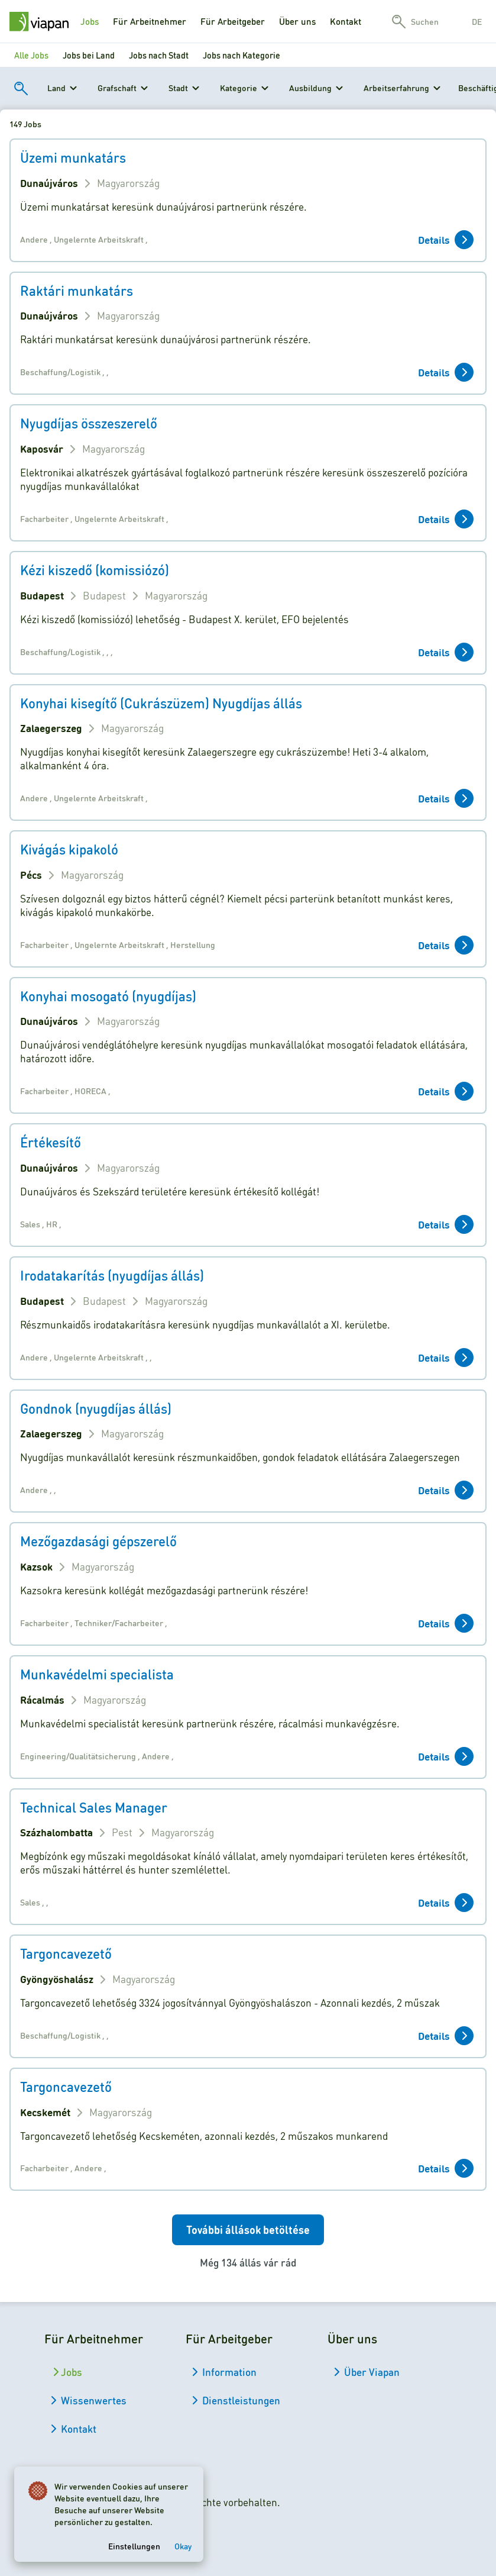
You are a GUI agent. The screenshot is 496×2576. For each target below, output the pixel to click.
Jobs (89, 21)
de (477, 21)
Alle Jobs (31, 55)
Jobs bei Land (89, 55)
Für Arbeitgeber (232, 21)
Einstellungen (134, 2545)
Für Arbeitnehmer (149, 21)
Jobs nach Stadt (159, 55)
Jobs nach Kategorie (241, 55)
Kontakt (345, 21)
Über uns (297, 21)
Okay (183, 2545)
